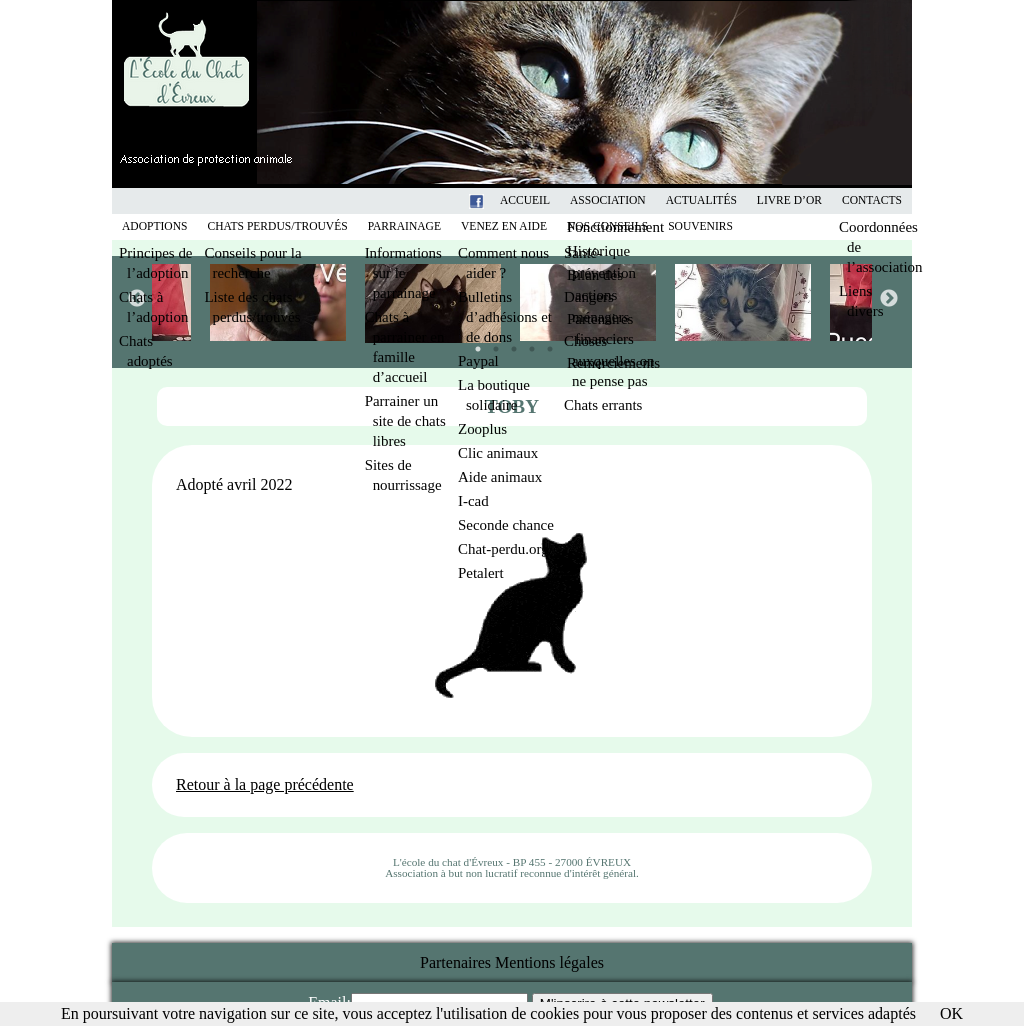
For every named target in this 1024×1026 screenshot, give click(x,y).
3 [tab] (509, 344)
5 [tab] (545, 344)
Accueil (525, 200)
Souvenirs (700, 226)
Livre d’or (789, 200)
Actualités (701, 200)
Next (888, 298)
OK (951, 1013)
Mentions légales (549, 962)
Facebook (502, 200)
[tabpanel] (589, 302)
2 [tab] (491, 344)
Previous (136, 298)
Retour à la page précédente (265, 784)
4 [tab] (527, 344)
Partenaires (455, 962)
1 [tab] (473, 344)
